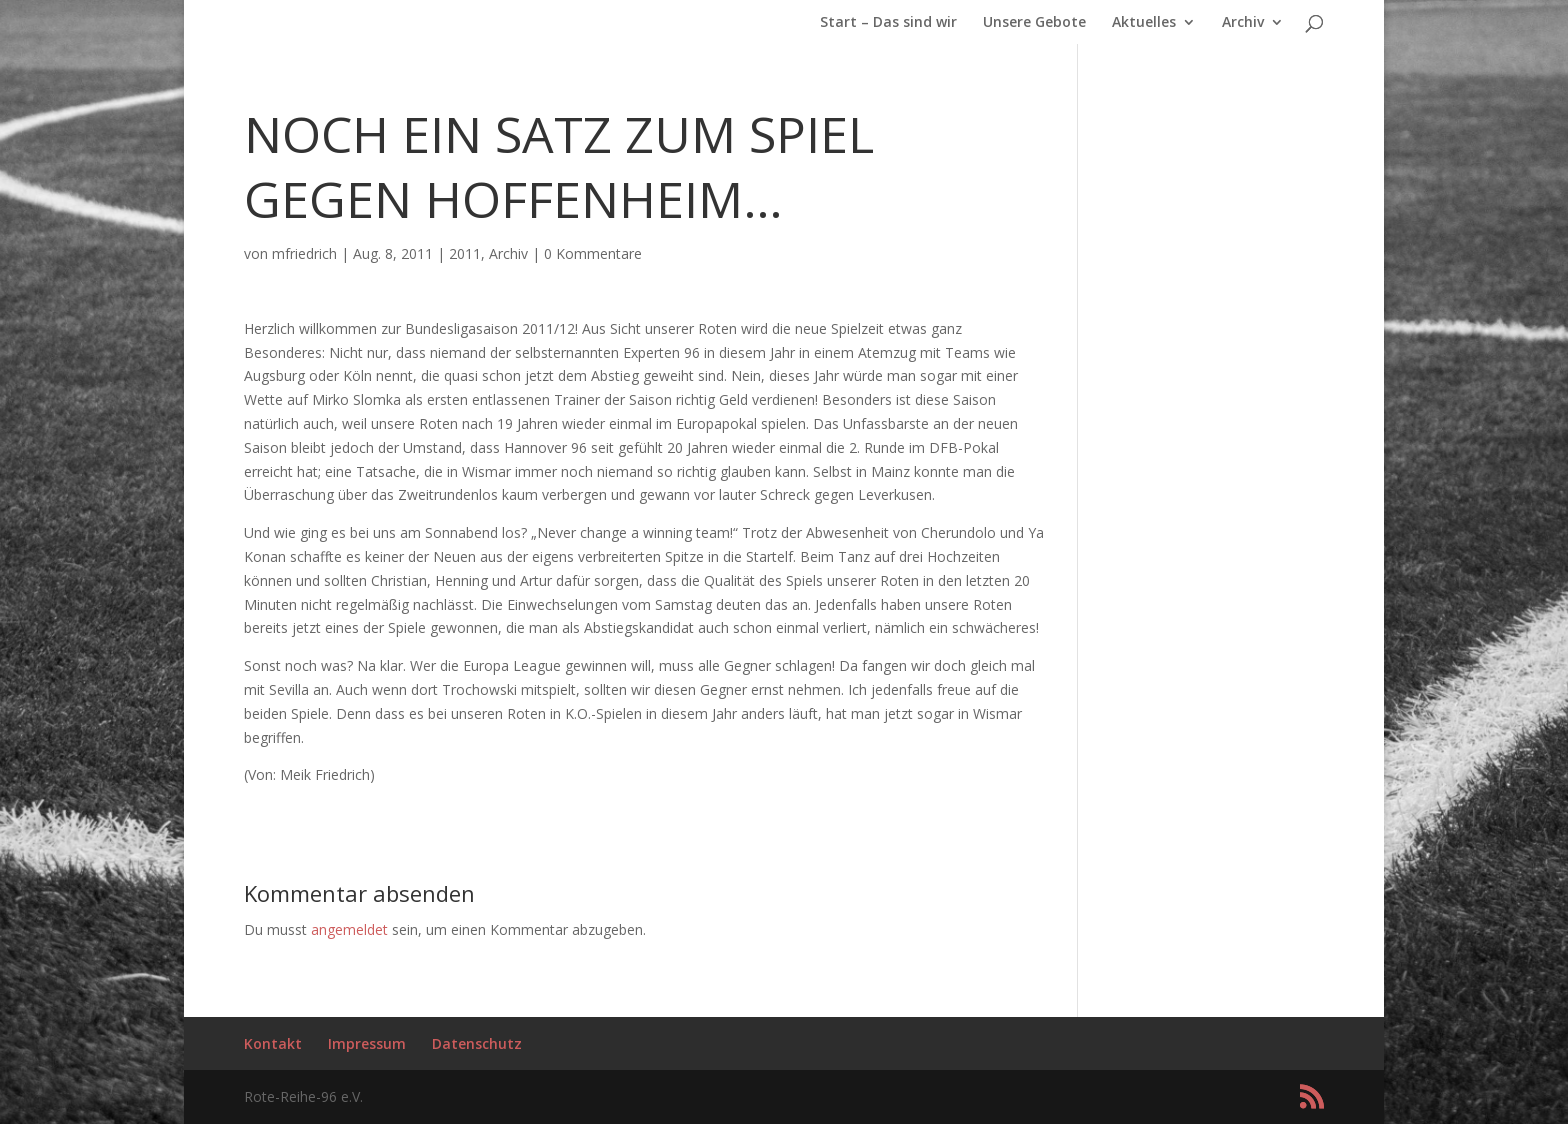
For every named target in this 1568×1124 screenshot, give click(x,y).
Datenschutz (477, 1043)
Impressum (367, 1043)
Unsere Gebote (1034, 23)
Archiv (1243, 23)
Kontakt (273, 1043)
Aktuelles (1144, 23)
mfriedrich (304, 253)
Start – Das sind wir (888, 23)
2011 (465, 253)
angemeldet (349, 929)
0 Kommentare (593, 253)
